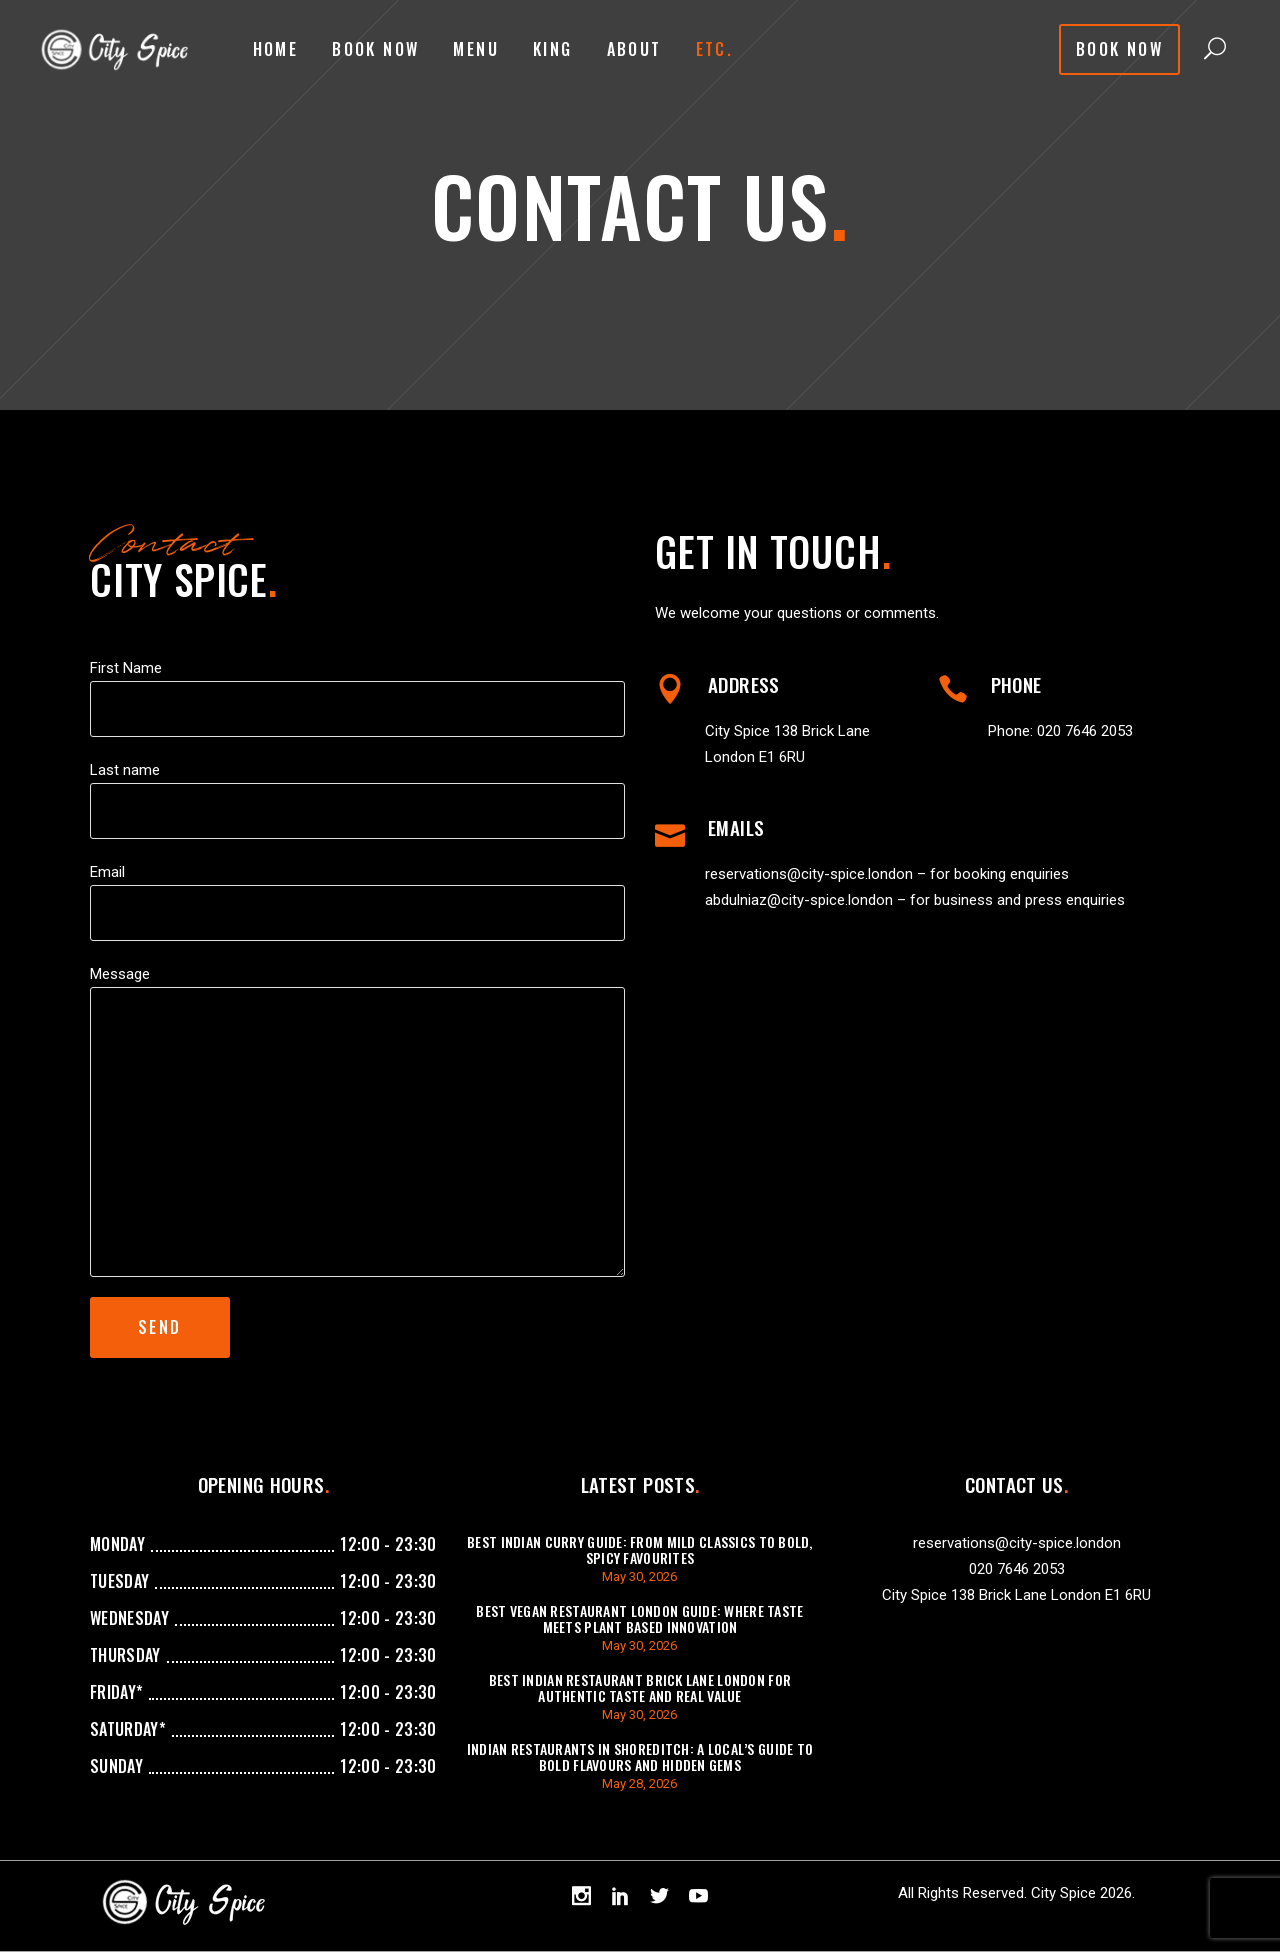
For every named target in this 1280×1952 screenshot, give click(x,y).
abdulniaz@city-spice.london (799, 900)
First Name (126, 668)
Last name (125, 770)
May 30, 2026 (639, 1576)
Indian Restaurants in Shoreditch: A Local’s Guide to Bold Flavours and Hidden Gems (640, 1756)
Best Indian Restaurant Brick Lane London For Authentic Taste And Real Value (640, 1687)
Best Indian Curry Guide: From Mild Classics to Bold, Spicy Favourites (640, 1549)
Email (107, 872)
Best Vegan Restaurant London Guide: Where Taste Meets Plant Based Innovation (639, 1618)
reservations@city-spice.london (809, 874)
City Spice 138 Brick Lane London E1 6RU (1016, 1595)
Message (120, 974)
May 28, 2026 (639, 1783)
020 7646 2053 (1085, 731)
